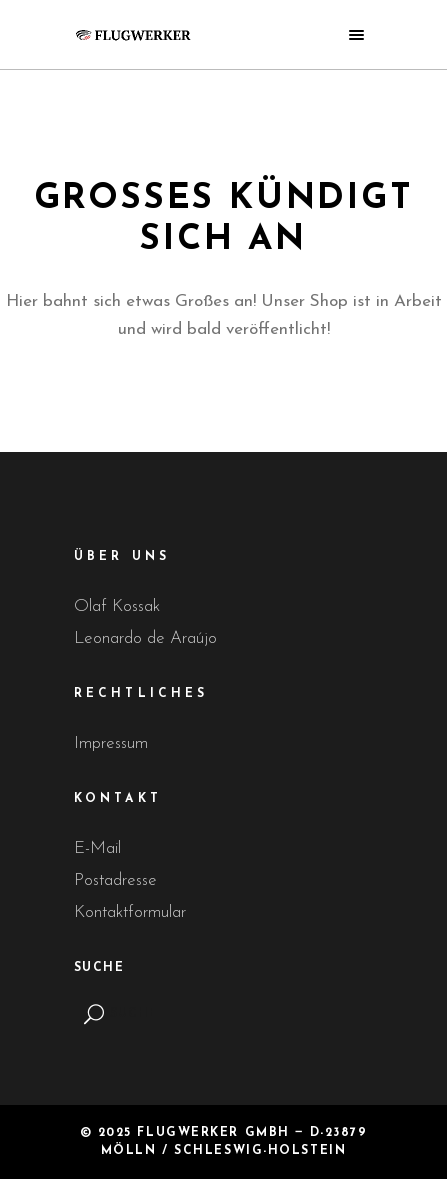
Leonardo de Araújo (145, 638)
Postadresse (115, 880)
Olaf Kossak (117, 606)
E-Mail (97, 848)
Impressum (111, 743)
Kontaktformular (130, 912)
